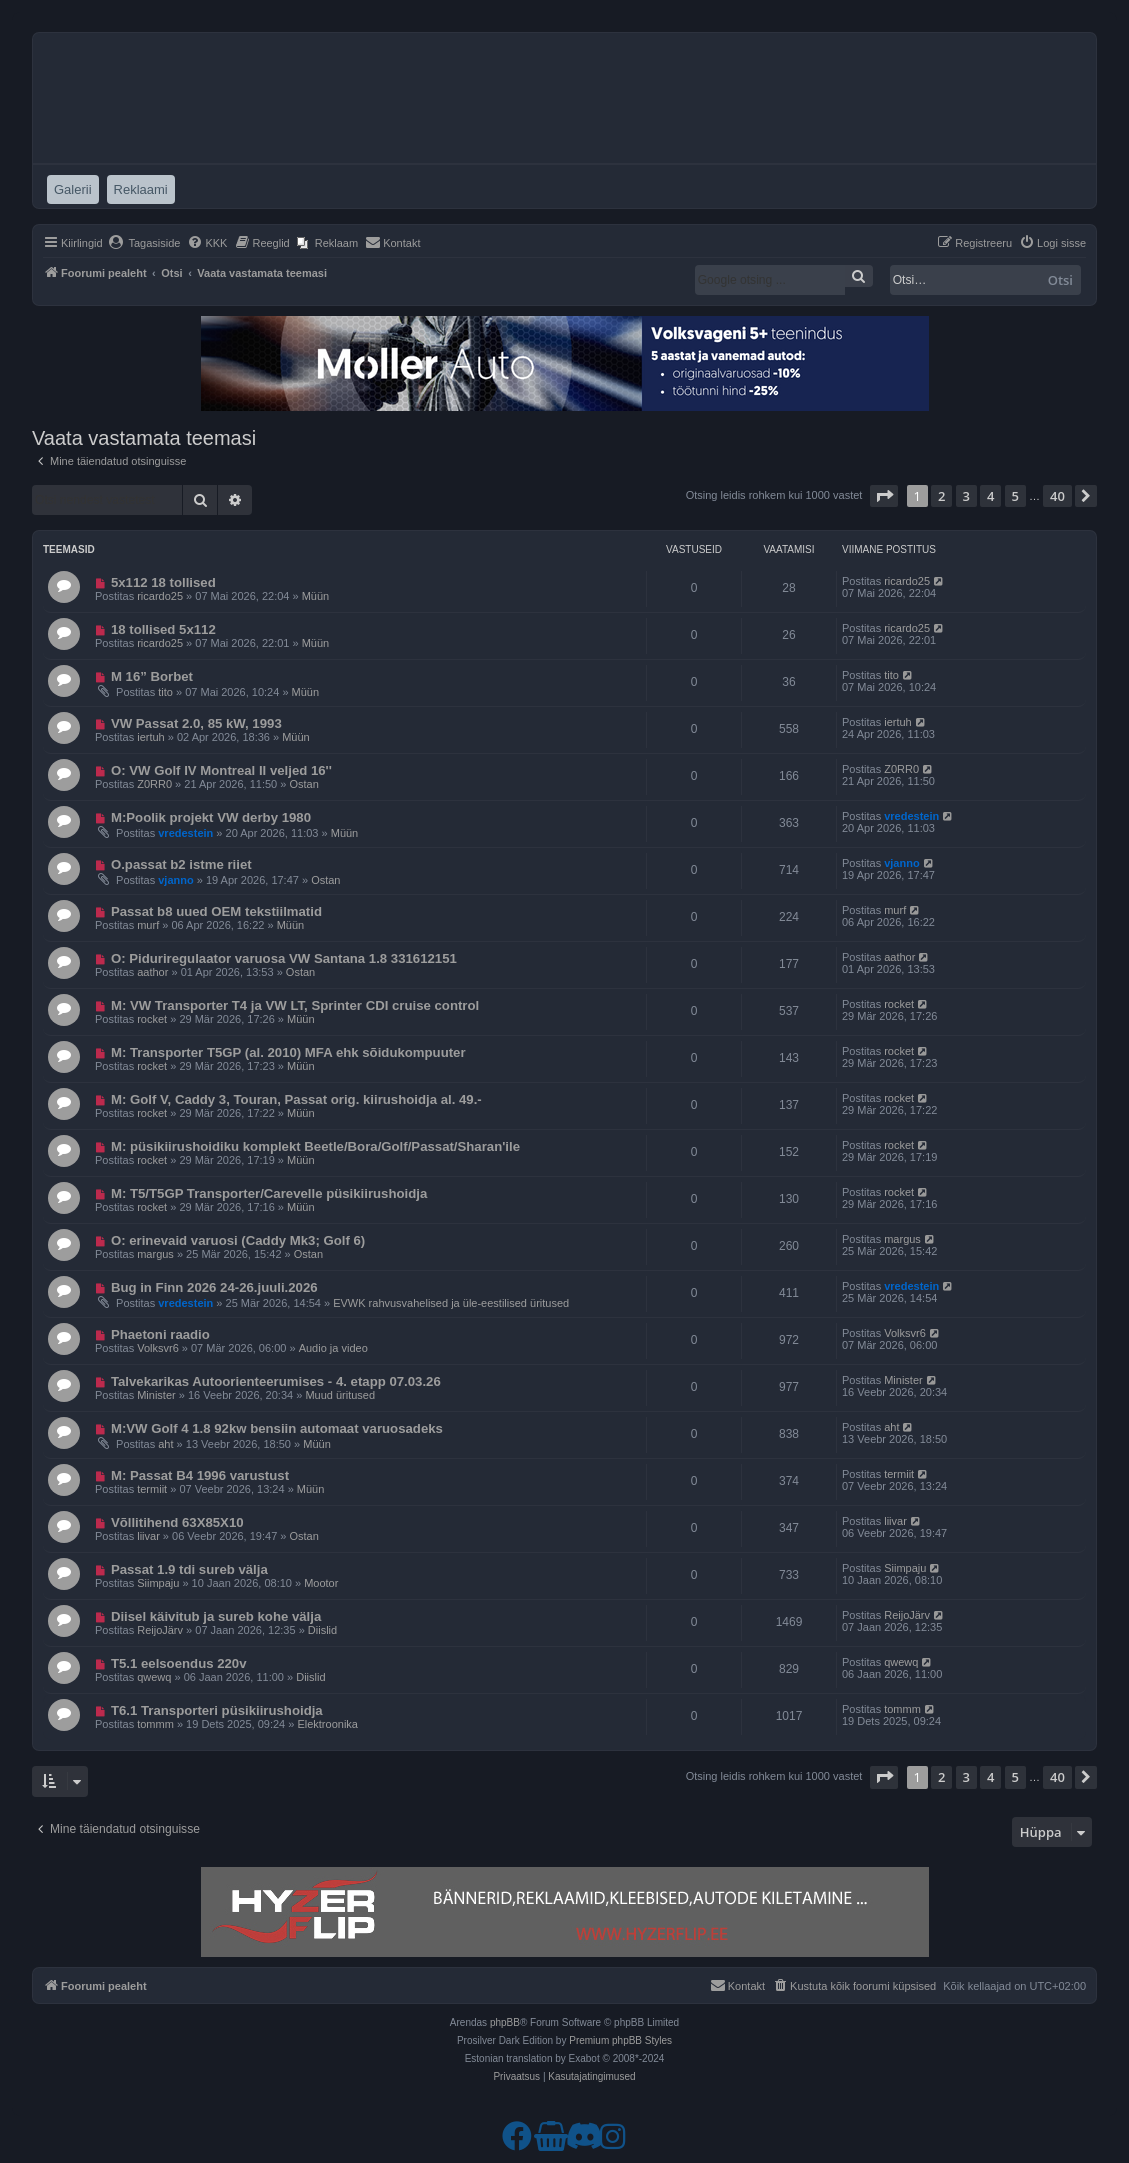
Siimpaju (158, 1583)
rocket (152, 1019)
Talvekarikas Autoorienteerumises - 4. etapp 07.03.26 (276, 1381)
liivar (148, 1536)
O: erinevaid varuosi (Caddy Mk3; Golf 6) (238, 1240)
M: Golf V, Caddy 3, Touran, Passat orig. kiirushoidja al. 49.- (296, 1099)
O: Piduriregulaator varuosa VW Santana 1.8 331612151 (284, 958)
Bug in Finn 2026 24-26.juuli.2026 (214, 1287)
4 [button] (990, 496)
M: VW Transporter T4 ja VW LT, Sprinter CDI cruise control (295, 1005)
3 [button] (966, 496)
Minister (156, 1395)
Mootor (321, 1583)
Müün (316, 596)
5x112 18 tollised (163, 582)
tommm (155, 1724)
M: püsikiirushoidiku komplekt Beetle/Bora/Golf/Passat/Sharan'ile (315, 1146)
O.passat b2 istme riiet (181, 864)
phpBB (505, 2022)
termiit (152, 1489)
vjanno (175, 880)
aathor (152, 972)
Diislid (322, 1630)
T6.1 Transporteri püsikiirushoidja (217, 1710)
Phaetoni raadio (160, 1334)
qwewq (154, 1677)
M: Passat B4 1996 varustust (200, 1475)
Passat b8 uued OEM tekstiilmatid (216, 911)
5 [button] (1015, 496)
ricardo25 (160, 596)
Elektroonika (327, 1724)
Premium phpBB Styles (620, 2040)
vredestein (185, 833)
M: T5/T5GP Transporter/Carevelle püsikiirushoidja (269, 1193)
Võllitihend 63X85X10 (177, 1522)
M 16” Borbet (152, 676)
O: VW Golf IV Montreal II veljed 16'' (221, 770)
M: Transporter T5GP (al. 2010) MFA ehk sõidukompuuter (288, 1052)
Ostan (303, 784)
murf (148, 925)
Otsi (1060, 280)
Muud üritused (340, 1395)
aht (165, 1444)
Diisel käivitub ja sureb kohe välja (216, 1616)
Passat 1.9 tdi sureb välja (189, 1569)
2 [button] (941, 496)
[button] (884, 496)
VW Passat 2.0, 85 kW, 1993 (196, 723)
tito (165, 692)
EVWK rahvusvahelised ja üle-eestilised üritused (451, 1303)
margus (155, 1254)
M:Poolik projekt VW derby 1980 (211, 817)
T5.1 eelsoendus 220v (179, 1663)
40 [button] (1057, 496)
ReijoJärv (160, 1630)
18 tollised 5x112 (163, 629)
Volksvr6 (158, 1348)
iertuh (151, 737)
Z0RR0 (154, 784)
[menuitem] (144, 243)
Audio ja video (333, 1348)
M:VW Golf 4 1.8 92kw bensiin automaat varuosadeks (277, 1428)
